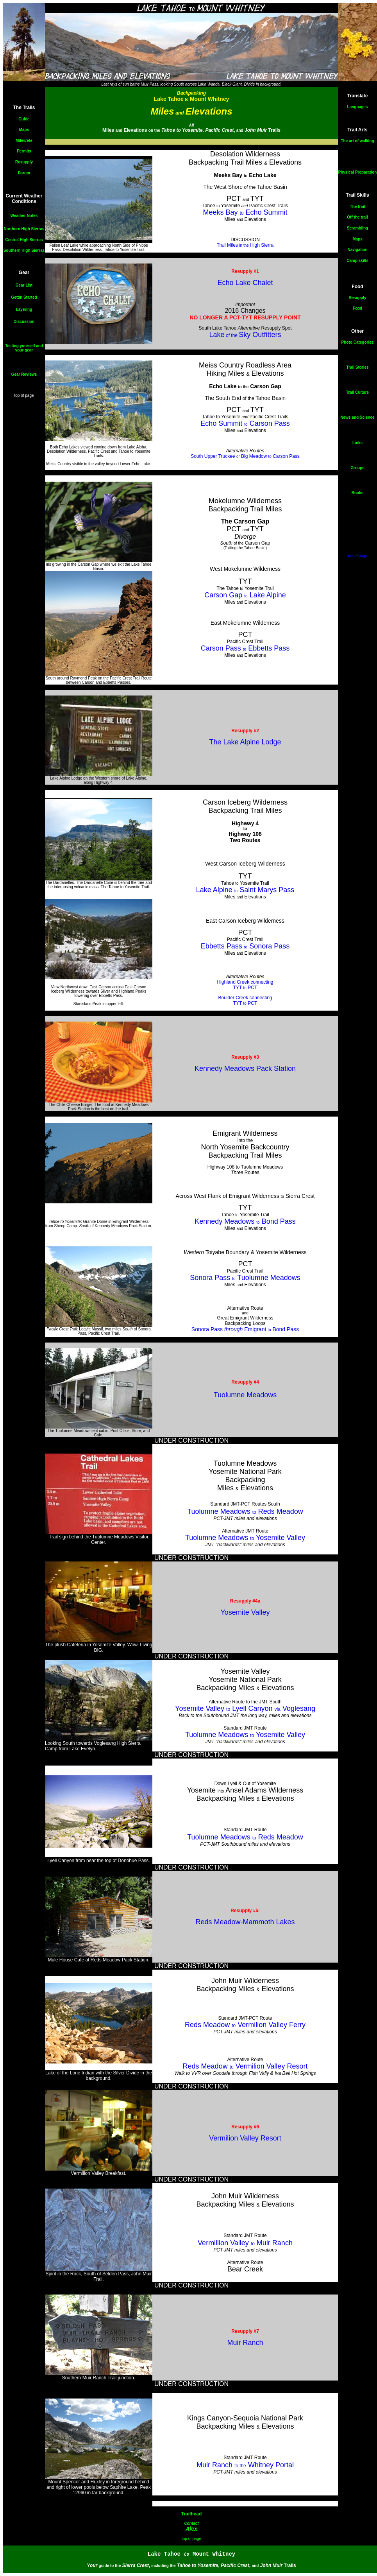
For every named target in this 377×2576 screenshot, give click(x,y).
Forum (24, 173)
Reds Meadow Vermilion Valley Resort (245, 2066)
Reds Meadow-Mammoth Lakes (245, 1922)
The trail (357, 206)
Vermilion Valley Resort (245, 2138)
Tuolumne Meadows (245, 1395)
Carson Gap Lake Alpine (245, 595)
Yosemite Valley (245, 1612)
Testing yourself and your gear (24, 348)
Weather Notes (24, 215)
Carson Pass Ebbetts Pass (245, 648)
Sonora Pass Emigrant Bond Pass (245, 1329)
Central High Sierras (24, 240)
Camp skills (357, 260)
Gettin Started (24, 297)
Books (358, 493)
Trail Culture (357, 392)
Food (357, 308)
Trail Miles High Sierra (245, 245)
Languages (357, 107)
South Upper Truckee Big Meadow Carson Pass (245, 456)
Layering (24, 309)
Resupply (24, 162)
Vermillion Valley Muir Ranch (245, 2243)
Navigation (357, 249)
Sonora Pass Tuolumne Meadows (245, 1278)
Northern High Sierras (24, 229)
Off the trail (357, 217)
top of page (24, 395)
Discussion (24, 321)
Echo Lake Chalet (245, 283)
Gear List (24, 285)
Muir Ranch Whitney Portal (245, 2465)
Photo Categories (357, 342)
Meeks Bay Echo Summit (245, 212)
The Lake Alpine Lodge (245, 742)
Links (357, 443)
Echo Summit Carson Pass (244, 423)
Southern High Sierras (24, 250)
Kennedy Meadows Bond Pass (245, 1221)
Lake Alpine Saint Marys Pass (245, 890)
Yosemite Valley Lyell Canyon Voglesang (245, 1708)
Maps (24, 129)
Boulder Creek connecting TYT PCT (245, 1000)
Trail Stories (357, 367)
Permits (24, 151)
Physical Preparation (357, 172)
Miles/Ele (24, 140)
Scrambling (357, 228)
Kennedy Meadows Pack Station (245, 1068)
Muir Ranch (245, 2343)
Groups (357, 468)
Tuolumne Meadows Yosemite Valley (245, 1538)
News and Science (357, 417)
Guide (23, 119)
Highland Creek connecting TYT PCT (245, 984)
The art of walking (357, 141)
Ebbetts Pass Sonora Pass (245, 946)
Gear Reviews (24, 374)
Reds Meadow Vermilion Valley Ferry (245, 2025)
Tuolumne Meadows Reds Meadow (245, 1511)
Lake (217, 335)
